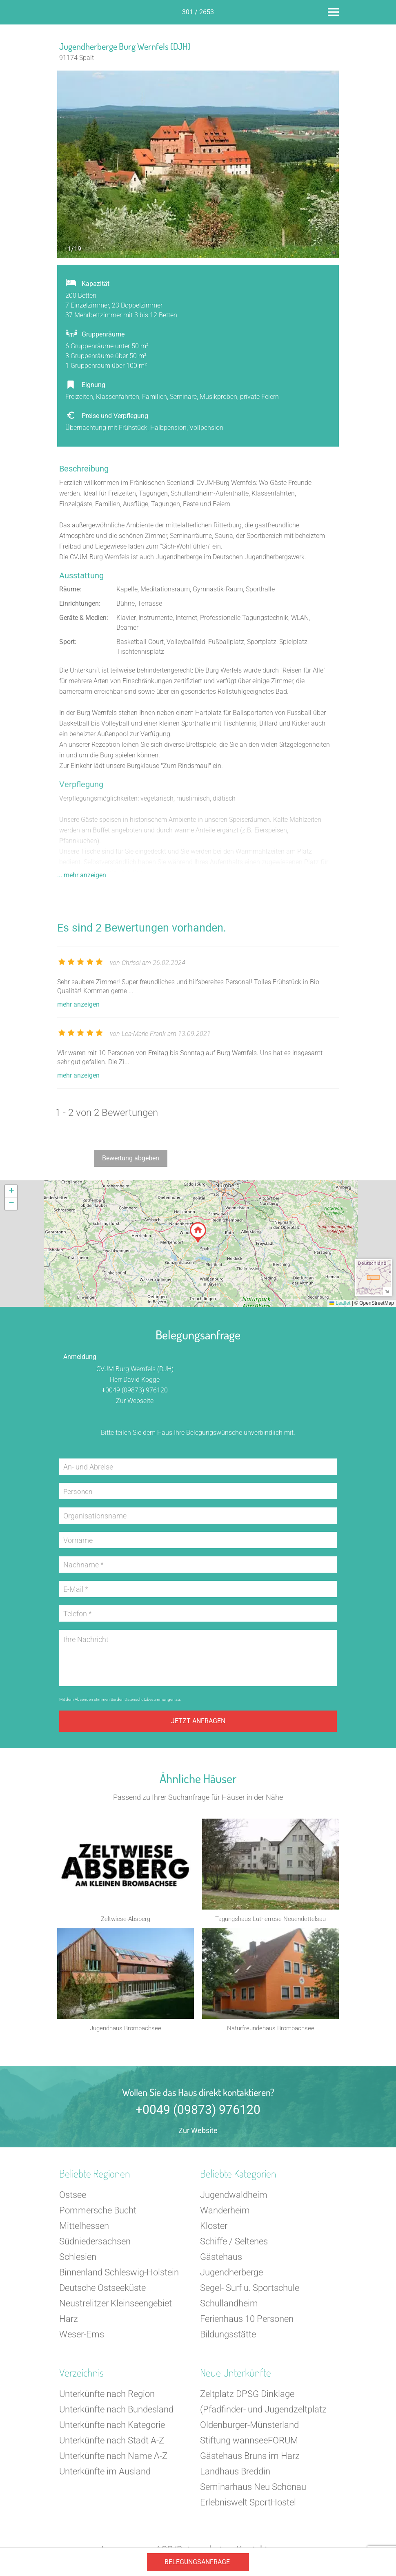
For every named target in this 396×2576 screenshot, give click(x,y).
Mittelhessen (84, 2230)
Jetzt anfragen (198, 1721)
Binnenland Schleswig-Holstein (119, 2276)
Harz (68, 2323)
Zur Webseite (135, 1401)
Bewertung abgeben (130, 1158)
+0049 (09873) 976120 (135, 1390)
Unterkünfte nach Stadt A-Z (111, 2444)
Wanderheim (225, 2214)
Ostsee (72, 2199)
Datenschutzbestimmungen (150, 1699)
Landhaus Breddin (235, 2475)
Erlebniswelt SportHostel (248, 2506)
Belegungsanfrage (197, 2562)
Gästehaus (221, 2261)
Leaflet (339, 1303)
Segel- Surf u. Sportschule (249, 2292)
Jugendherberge (231, 2276)
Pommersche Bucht (97, 2214)
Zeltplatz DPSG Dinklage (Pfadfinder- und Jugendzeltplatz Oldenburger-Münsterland (263, 2413)
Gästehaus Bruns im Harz (250, 2460)
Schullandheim (229, 2307)
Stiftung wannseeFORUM (249, 2444)
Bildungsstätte (228, 2338)
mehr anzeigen (78, 1004)
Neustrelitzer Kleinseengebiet (115, 2307)
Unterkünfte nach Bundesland (116, 2413)
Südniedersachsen (95, 2245)
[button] (198, 1233)
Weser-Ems (81, 2338)
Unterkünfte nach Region (107, 2398)
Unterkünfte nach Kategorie (112, 2429)
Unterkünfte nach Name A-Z (113, 2460)
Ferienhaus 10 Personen (247, 2323)
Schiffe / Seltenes (234, 2245)
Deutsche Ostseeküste (102, 2292)
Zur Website (198, 2134)
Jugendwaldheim (233, 2199)
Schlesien (77, 2261)
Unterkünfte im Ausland (105, 2475)
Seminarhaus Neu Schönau (253, 2491)
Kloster (213, 2230)
